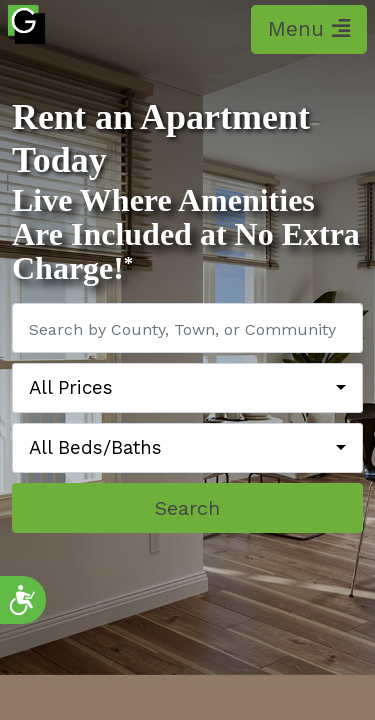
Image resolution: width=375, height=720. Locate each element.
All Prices (71, 388)
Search (187, 508)
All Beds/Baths (95, 448)
